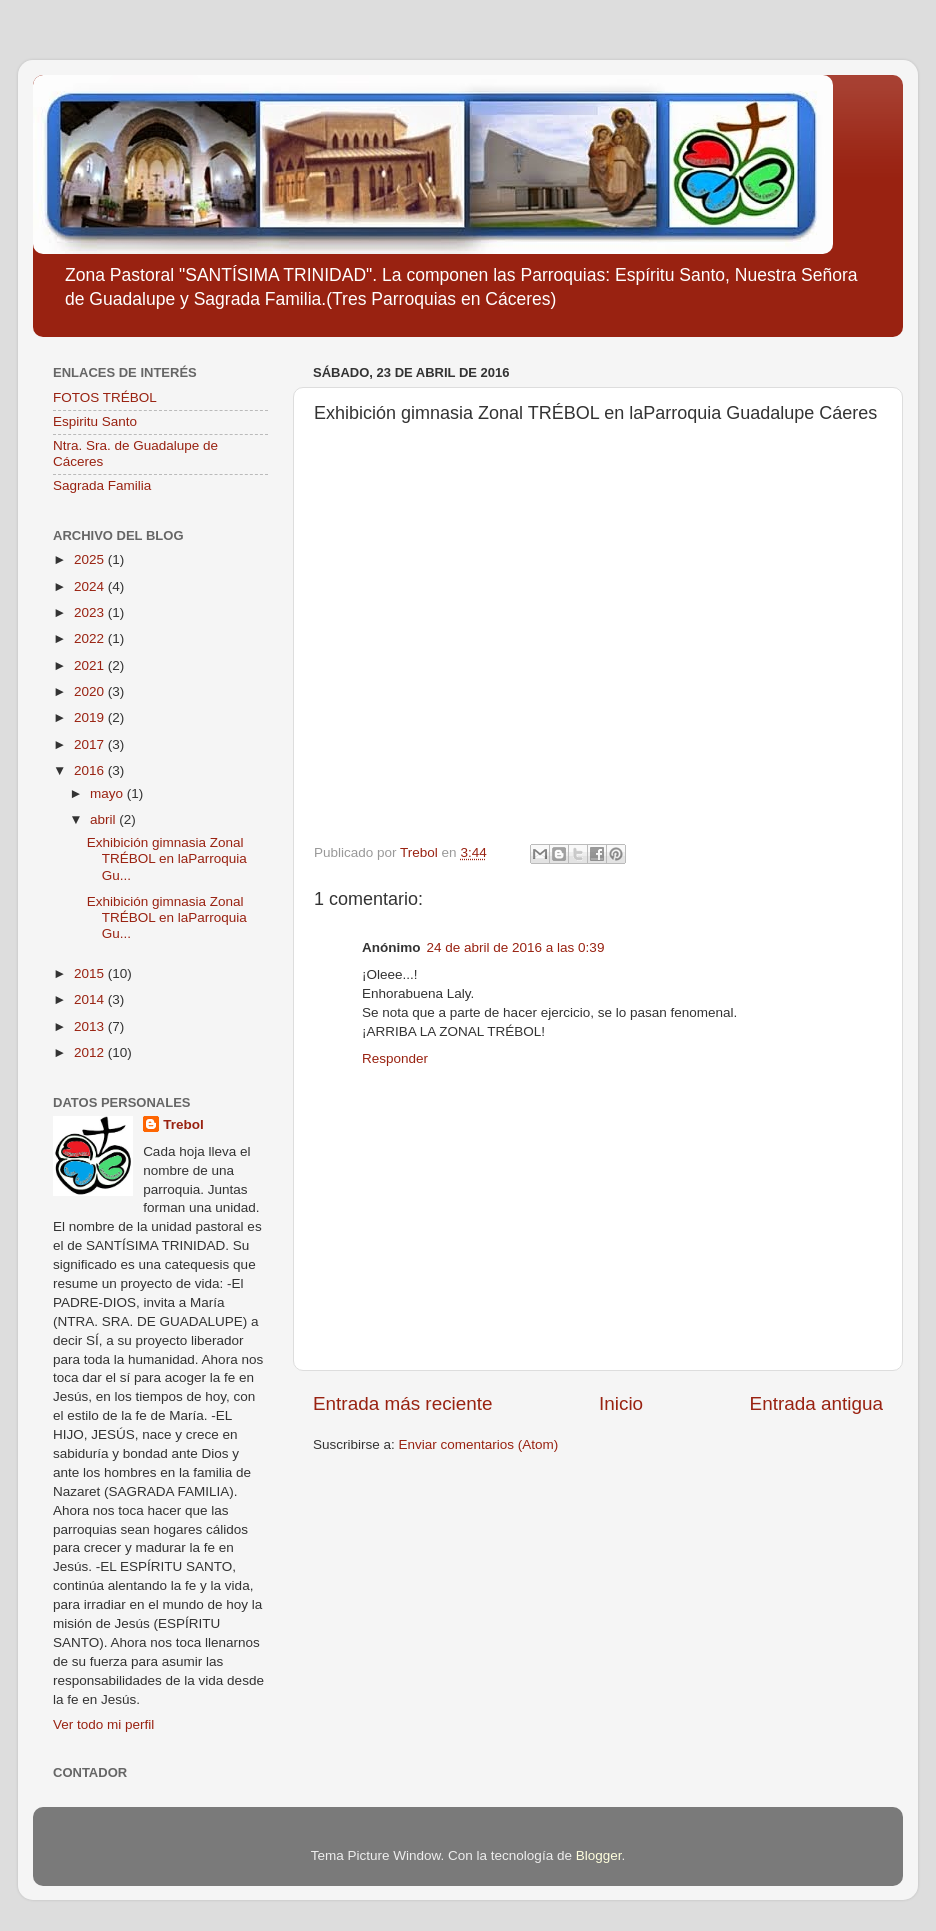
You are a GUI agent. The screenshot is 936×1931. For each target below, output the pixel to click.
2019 (91, 717)
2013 (91, 1026)
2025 (91, 559)
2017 (91, 744)
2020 (91, 691)
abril (104, 819)
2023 (91, 612)
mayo (108, 793)
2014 (91, 999)
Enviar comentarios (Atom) (479, 1444)
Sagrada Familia (102, 485)
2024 (91, 586)
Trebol (183, 1124)
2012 (91, 1052)
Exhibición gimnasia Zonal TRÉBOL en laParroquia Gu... (167, 858)
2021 (91, 665)
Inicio (621, 1403)
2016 (91, 770)
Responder (395, 1058)
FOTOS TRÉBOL (105, 397)
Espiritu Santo (95, 421)
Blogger (599, 1855)
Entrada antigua (816, 1403)
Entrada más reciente (403, 1403)
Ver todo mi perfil (103, 1724)
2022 (91, 638)
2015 (91, 973)
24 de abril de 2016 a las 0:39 (516, 947)
